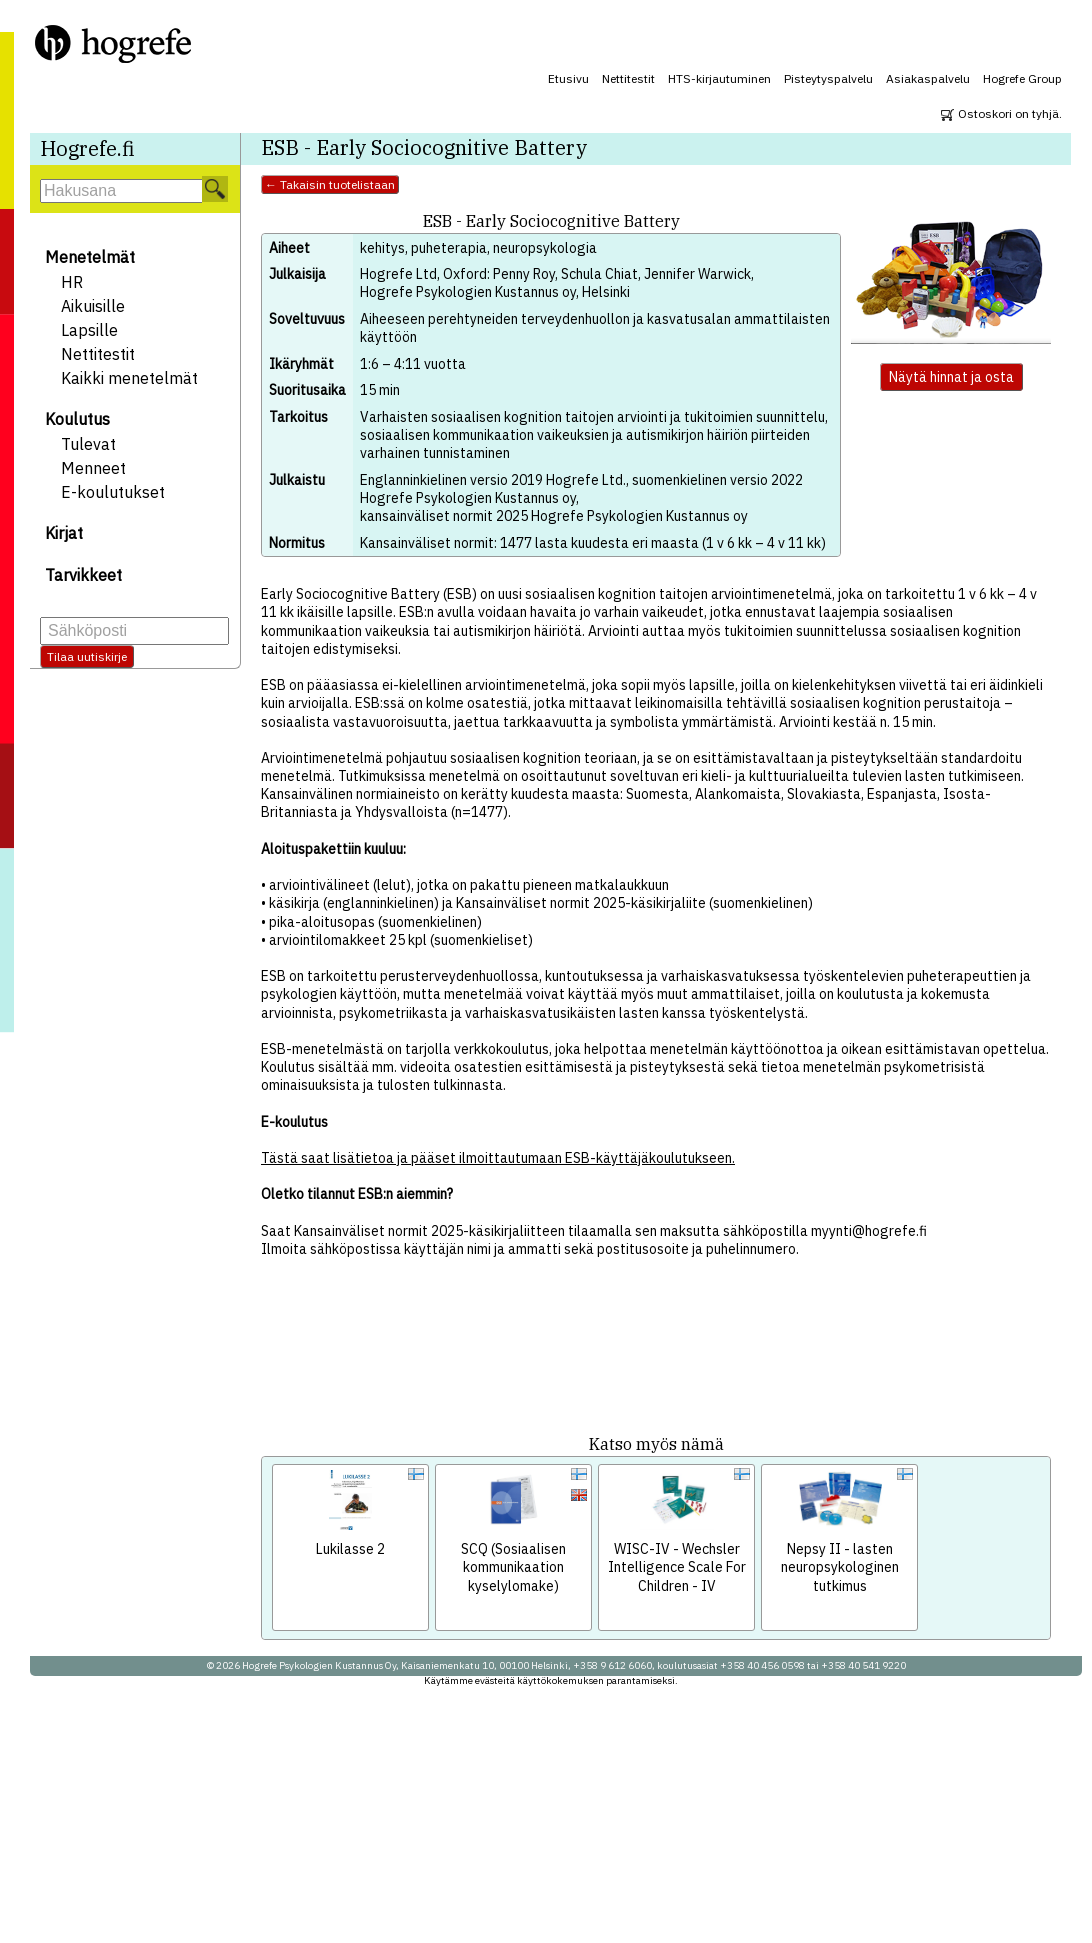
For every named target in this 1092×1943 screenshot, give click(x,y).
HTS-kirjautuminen (719, 78)
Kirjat (64, 533)
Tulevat (88, 444)
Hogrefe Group (1022, 78)
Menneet (93, 468)
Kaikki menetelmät (129, 378)
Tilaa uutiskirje (87, 656)
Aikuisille (93, 306)
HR (72, 282)
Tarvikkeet (83, 575)
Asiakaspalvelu (928, 78)
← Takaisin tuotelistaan (330, 184)
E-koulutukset (113, 492)
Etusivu (568, 78)
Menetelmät (90, 257)
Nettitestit (628, 78)
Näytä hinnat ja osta (951, 377)
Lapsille (89, 330)
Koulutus (77, 419)
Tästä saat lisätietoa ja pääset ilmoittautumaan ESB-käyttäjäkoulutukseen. (498, 1158)
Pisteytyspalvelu (828, 78)
